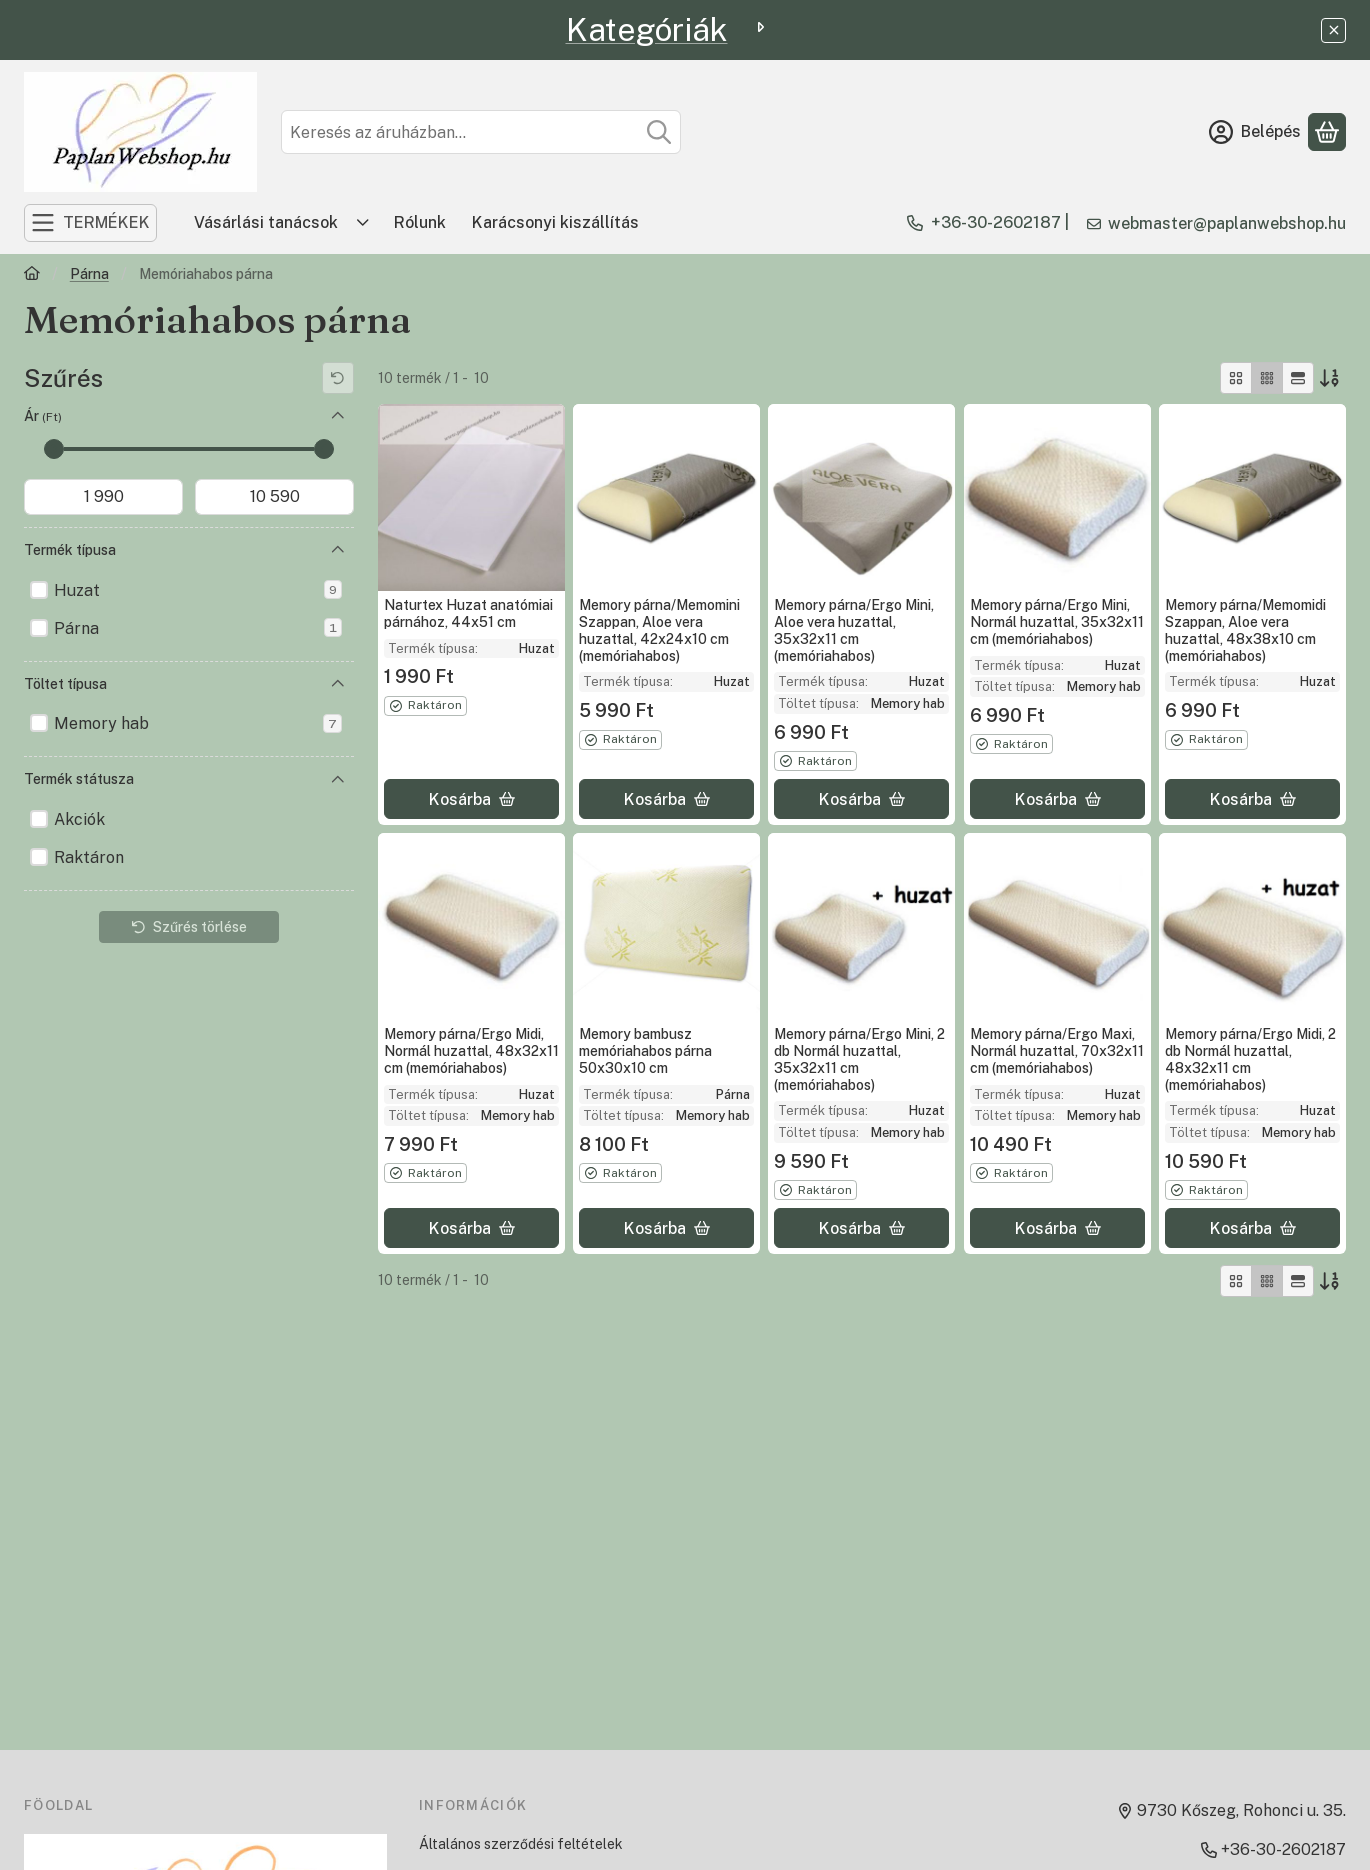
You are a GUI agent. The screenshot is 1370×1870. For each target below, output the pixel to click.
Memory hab (198, 723)
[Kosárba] (471, 799)
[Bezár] (1333, 30)
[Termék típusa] (338, 550)
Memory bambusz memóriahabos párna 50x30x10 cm (645, 1052)
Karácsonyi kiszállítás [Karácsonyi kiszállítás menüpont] (555, 222)
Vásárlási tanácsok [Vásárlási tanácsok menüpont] (266, 222)
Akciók (79, 819)
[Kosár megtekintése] (1327, 132)
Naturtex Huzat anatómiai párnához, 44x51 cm (468, 613)
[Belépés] (1255, 132)
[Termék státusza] (338, 780)
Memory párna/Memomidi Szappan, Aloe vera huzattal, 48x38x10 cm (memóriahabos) (1245, 630)
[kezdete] (103, 497)
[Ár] (338, 416)
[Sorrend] (1330, 378)
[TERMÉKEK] (90, 223)
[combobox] (481, 132)
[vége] (274, 497)
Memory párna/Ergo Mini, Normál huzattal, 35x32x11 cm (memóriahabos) (1057, 622)
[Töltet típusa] (338, 684)
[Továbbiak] (363, 223)
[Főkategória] (32, 275)
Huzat (198, 589)
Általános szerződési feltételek (521, 1844)
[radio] (1236, 378)
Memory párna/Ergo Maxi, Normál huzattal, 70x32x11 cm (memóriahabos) (1057, 1052)
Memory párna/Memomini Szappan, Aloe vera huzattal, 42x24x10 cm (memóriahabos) (659, 630)
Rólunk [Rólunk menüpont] (420, 222)
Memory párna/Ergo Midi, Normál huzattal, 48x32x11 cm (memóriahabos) (471, 1051)
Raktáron (89, 857)
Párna (89, 274)
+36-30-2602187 (996, 222)
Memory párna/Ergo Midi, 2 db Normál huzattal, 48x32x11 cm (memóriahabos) (1250, 1059)
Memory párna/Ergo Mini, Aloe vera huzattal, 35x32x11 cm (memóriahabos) (854, 630)
